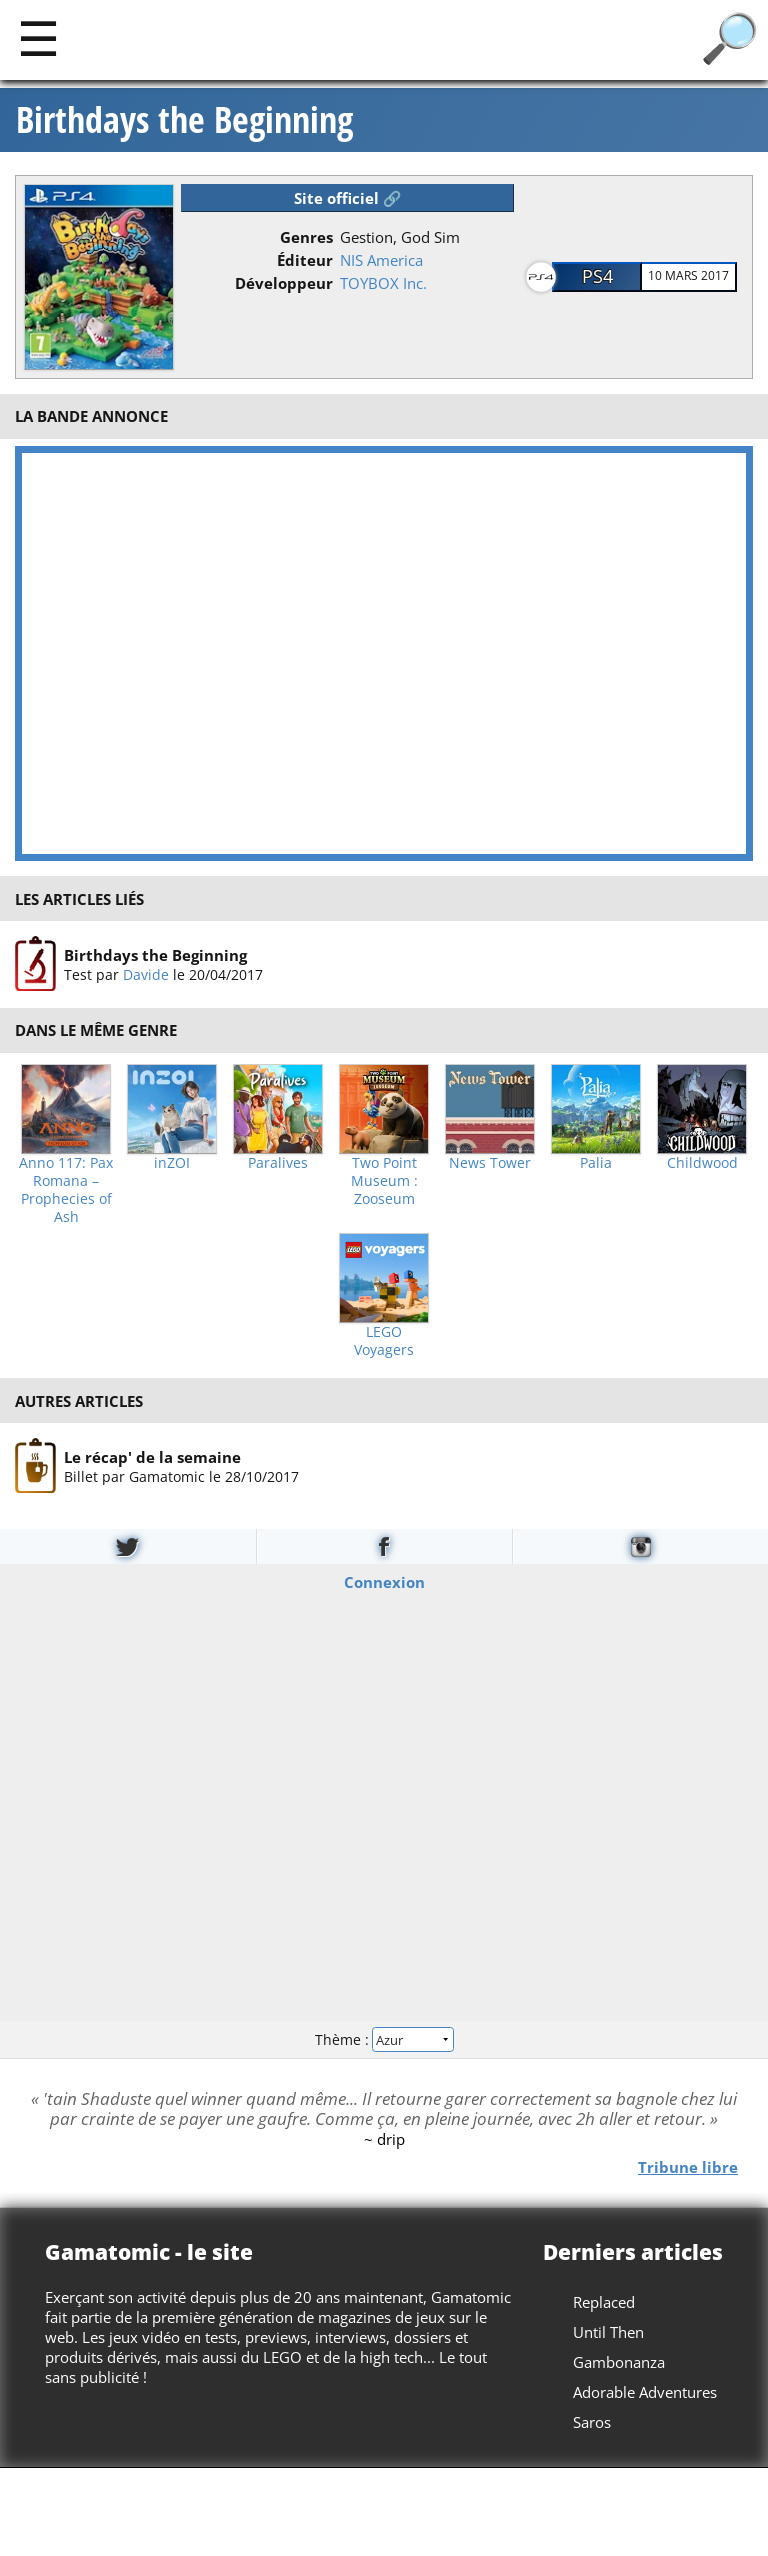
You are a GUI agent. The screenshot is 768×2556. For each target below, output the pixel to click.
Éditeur (305, 260)
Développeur (284, 283)
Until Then (608, 2332)
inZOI (172, 1163)
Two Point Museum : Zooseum (384, 1181)
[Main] (38, 37)
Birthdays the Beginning (184, 120)
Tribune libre (688, 2167)
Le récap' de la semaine (152, 1457)
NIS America (381, 260)
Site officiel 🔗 (348, 198)
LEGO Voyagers (384, 1341)
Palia (596, 1163)
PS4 (597, 276)
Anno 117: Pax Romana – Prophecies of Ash (66, 1190)
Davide (146, 974)
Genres (306, 237)
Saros (592, 2422)
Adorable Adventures (645, 2392)
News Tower (490, 1163)
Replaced (604, 2302)
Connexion (384, 1581)
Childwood (702, 1163)
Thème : (384, 2039)
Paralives (278, 1163)
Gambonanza (619, 2362)
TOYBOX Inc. (383, 283)
